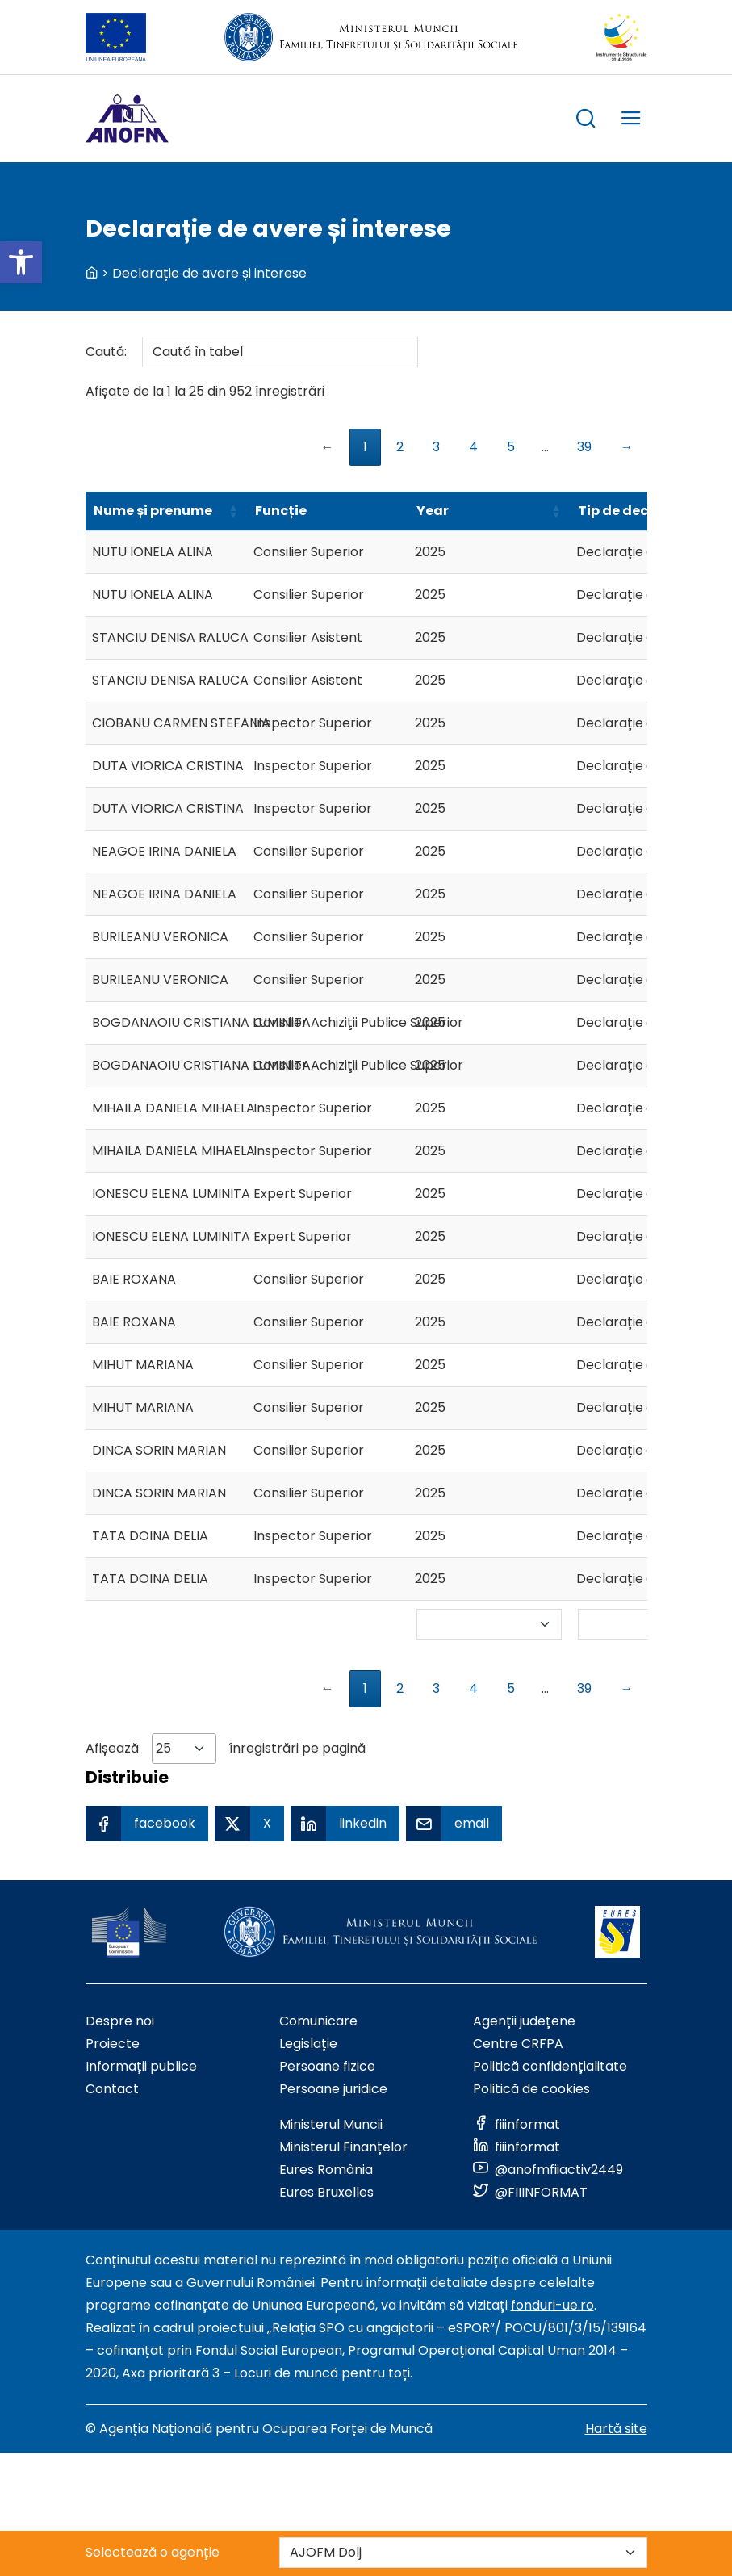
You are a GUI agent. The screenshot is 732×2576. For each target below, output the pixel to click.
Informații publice (141, 2066)
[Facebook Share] (147, 1823)
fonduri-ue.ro (552, 2305)
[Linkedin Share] (345, 1823)
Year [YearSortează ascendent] (432, 510)
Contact (112, 2089)
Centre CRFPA (518, 2043)
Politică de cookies (531, 2089)
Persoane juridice (333, 2089)
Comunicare (318, 2021)
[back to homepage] (92, 273)
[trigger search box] (586, 121)
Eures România (326, 2169)
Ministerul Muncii (331, 2124)
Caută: (252, 352)
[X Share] (249, 1823)
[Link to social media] (516, 2124)
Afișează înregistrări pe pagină (226, 1748)
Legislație (308, 2043)
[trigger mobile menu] (631, 121)
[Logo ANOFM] (127, 118)
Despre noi (120, 2021)
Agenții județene (524, 2021)
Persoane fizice (327, 2066)
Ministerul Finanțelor (343, 2147)
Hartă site (616, 2428)
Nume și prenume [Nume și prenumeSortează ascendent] (153, 510)
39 (584, 447)
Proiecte (113, 2043)
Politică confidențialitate (550, 2066)
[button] (21, 262)
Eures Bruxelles (326, 2192)
